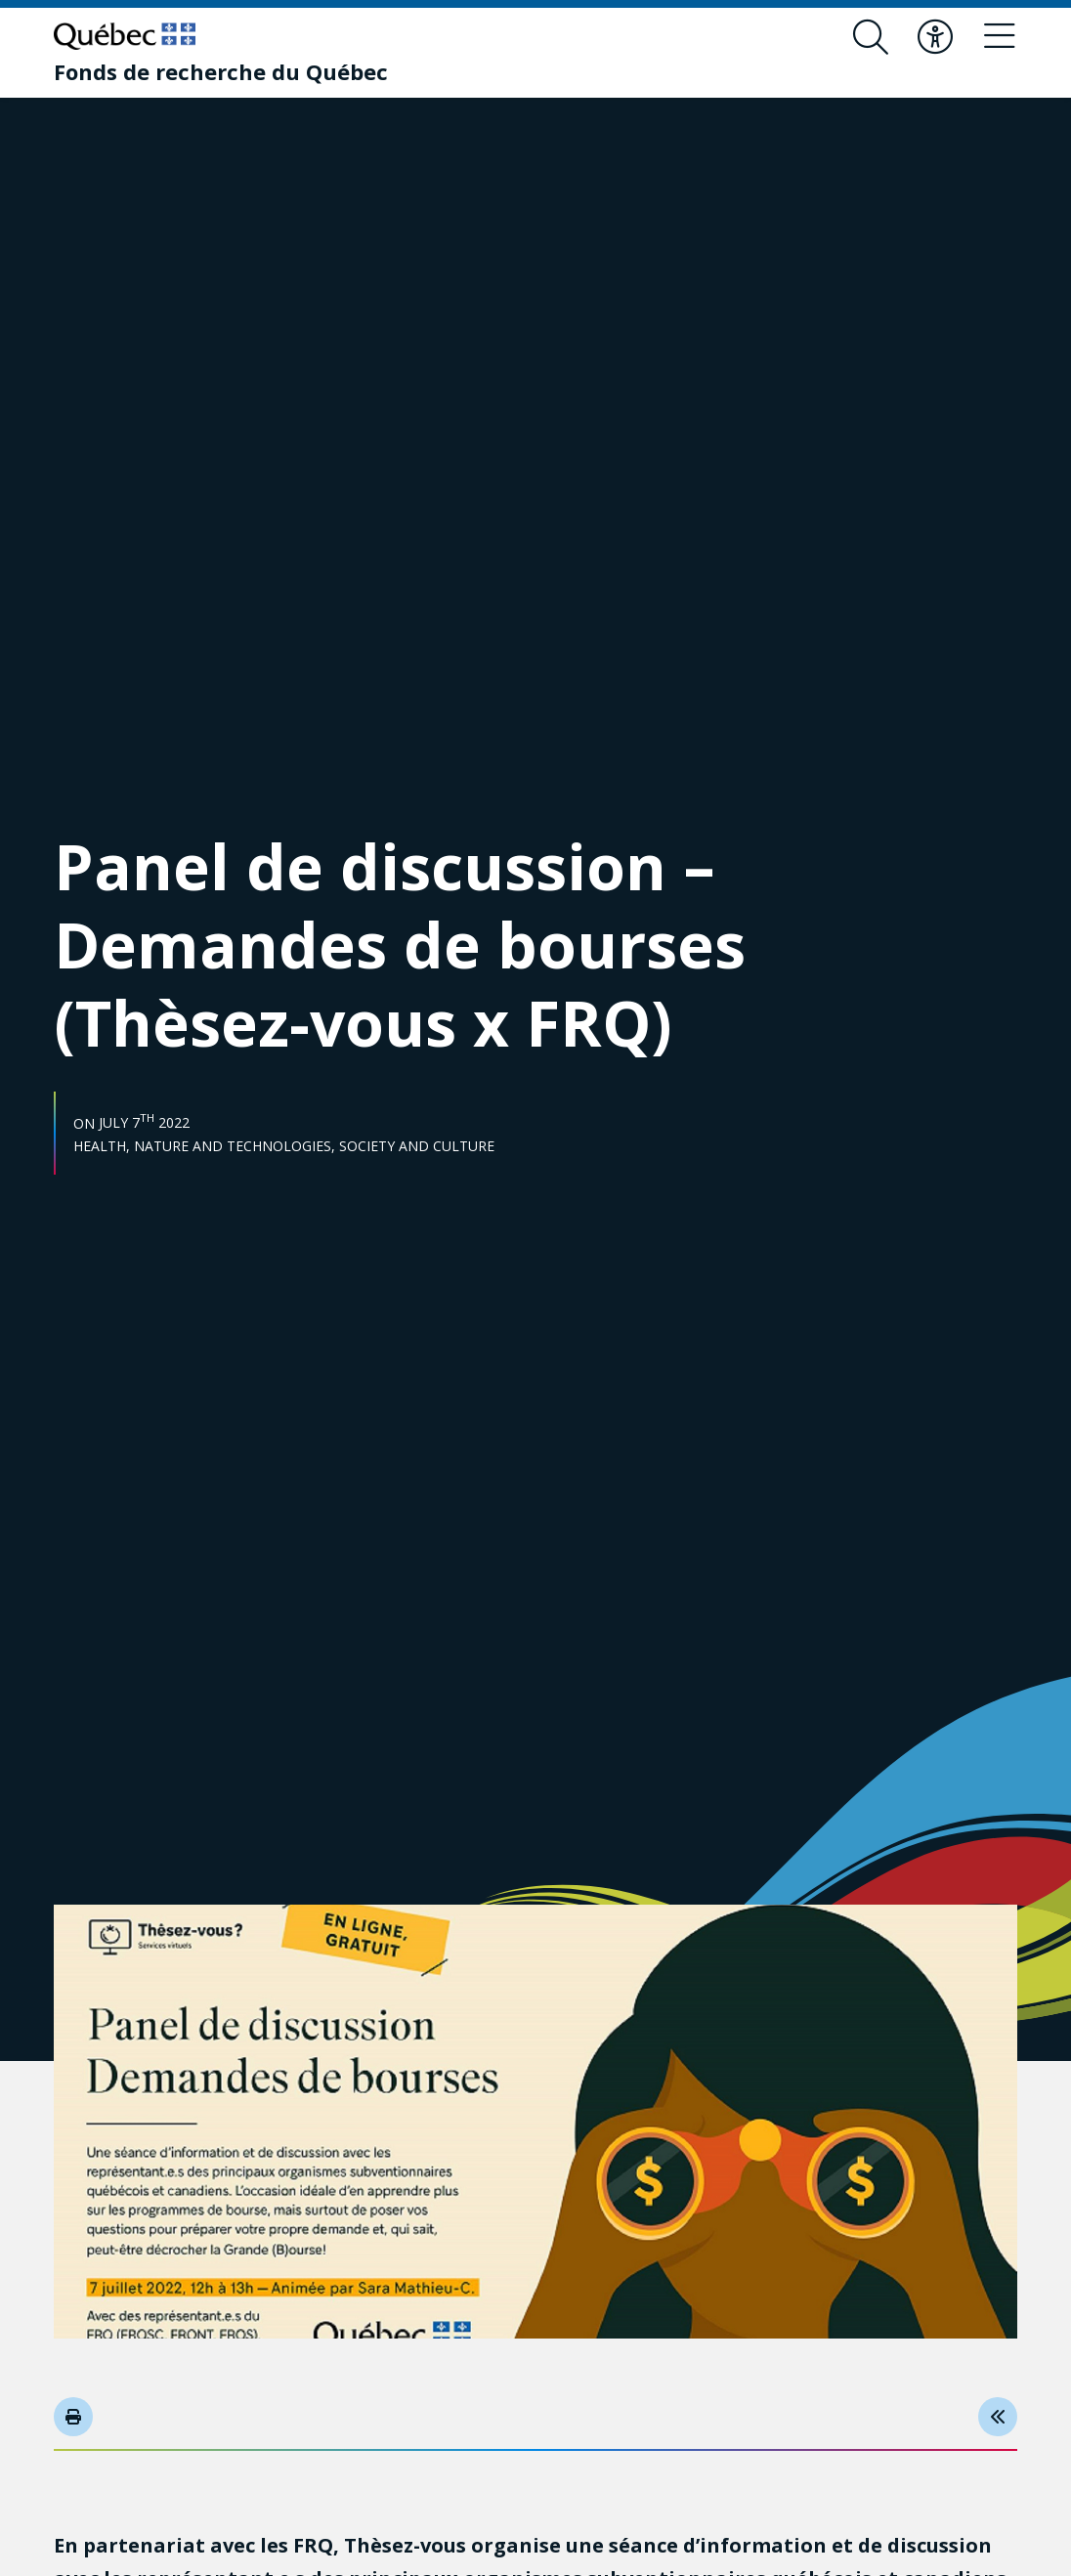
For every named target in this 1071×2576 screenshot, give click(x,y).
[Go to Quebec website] (124, 36)
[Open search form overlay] (870, 37)
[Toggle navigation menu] (999, 37)
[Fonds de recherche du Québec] (221, 71)
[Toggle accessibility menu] (935, 37)
